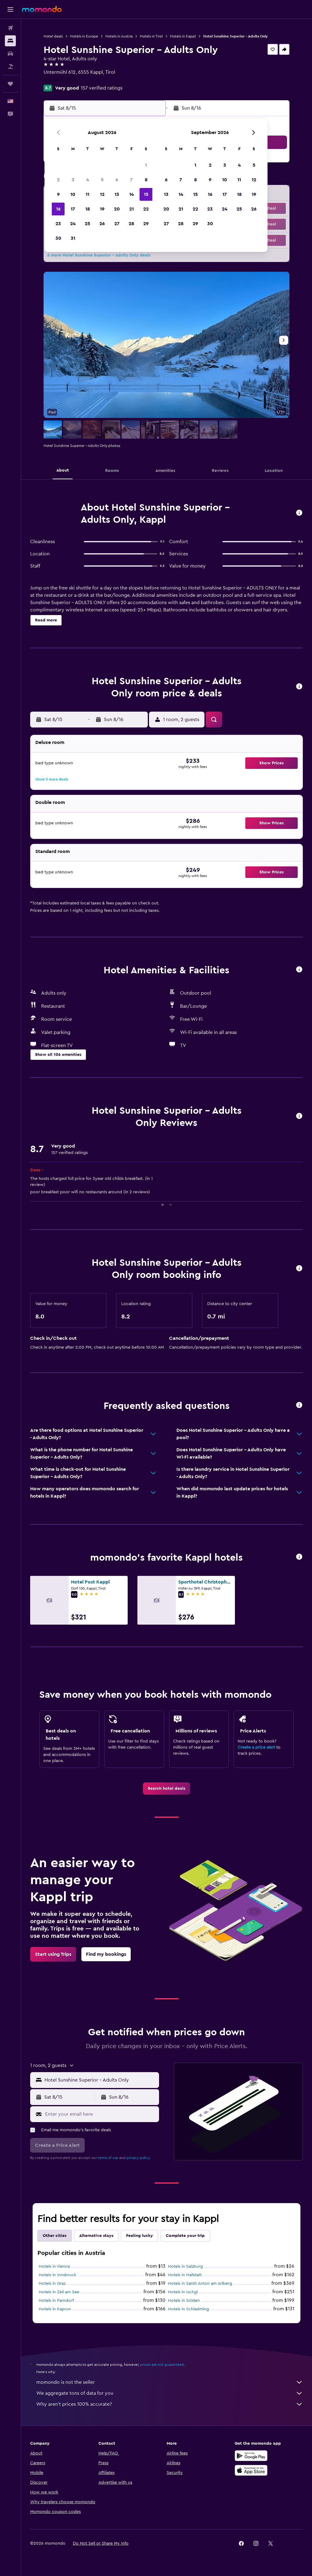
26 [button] (102, 223)
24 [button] (73, 223)
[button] (10, 9)
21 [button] (131, 209)
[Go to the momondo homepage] (42, 9)
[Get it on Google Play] (251, 2455)
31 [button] (73, 238)
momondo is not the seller (169, 2382)
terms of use (108, 2158)
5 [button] (102, 179)
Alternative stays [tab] (96, 2236)
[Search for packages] (10, 66)
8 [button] (146, 179)
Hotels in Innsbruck (57, 2275)
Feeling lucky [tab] (139, 2236)
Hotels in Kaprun (55, 2309)
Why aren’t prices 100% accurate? (169, 2404)
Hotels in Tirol (151, 36)
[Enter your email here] (100, 2114)
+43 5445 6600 (60, 79)
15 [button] (146, 194)
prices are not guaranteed (162, 2364)
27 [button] (116, 223)
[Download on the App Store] (251, 2470)
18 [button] (87, 209)
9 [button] (58, 194)
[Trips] (10, 84)
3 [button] (73, 179)
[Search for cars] (10, 54)
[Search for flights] (10, 28)
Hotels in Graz (52, 2283)
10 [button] (72, 194)
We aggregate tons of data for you (169, 2393)
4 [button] (87, 179)
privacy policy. (138, 2158)
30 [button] (58, 238)
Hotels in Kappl (183, 36)
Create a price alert (256, 1747)
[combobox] (100, 2080)
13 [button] (117, 194)
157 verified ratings (101, 88)
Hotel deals (53, 36)
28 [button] (131, 223)
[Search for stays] (10, 41)
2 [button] (58, 179)
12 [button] (102, 194)
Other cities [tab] (54, 2236)
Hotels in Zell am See (59, 2292)
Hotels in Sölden (184, 2300)
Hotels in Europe (84, 36)
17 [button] (73, 209)
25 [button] (87, 223)
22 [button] (146, 209)
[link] (166, 1788)
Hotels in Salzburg (185, 2266)
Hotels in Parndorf (56, 2300)
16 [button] (58, 209)
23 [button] (58, 223)
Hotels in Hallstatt (185, 2275)
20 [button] (117, 209)
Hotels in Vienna (54, 2266)
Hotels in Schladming (188, 2309)
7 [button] (131, 179)
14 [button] (131, 194)
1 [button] (146, 165)
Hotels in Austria (119, 36)
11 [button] (87, 194)
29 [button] (146, 223)
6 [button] (116, 179)
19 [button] (102, 209)
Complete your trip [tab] (185, 2236)
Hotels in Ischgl (183, 2292)
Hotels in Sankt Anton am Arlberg (200, 2283)
